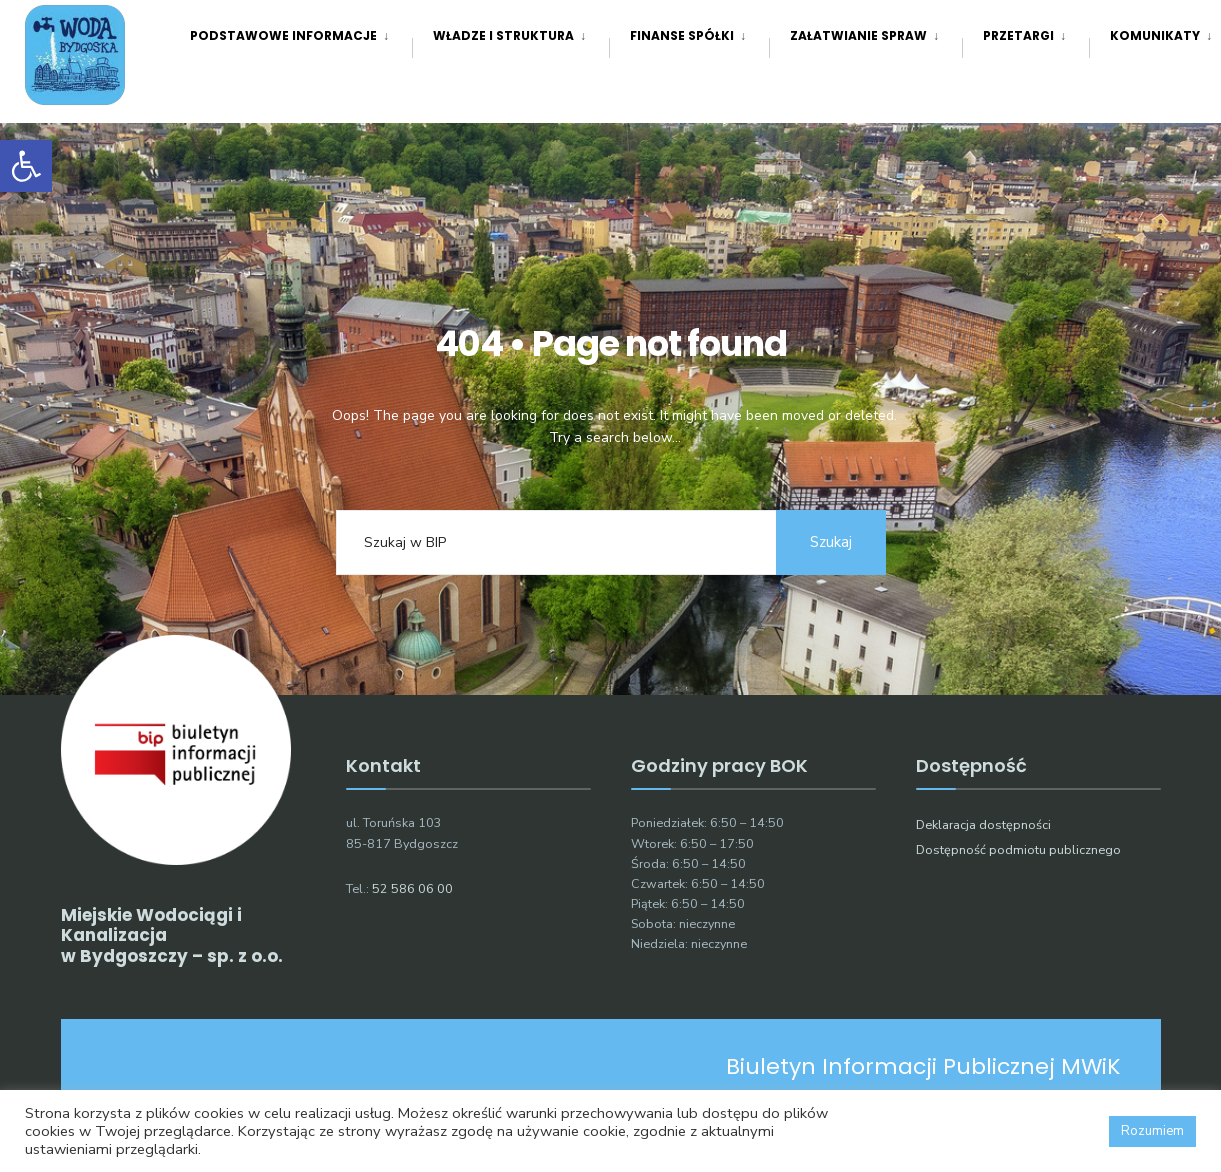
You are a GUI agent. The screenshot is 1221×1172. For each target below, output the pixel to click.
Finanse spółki (682, 35)
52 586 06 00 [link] (412, 888)
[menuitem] (301, 35)
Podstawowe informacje (283, 35)
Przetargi (1018, 35)
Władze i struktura (503, 35)
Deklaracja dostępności (983, 824)
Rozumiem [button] (1152, 1131)
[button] (26, 166)
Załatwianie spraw (858, 35)
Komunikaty (1155, 35)
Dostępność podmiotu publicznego (1018, 849)
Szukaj (831, 542)
